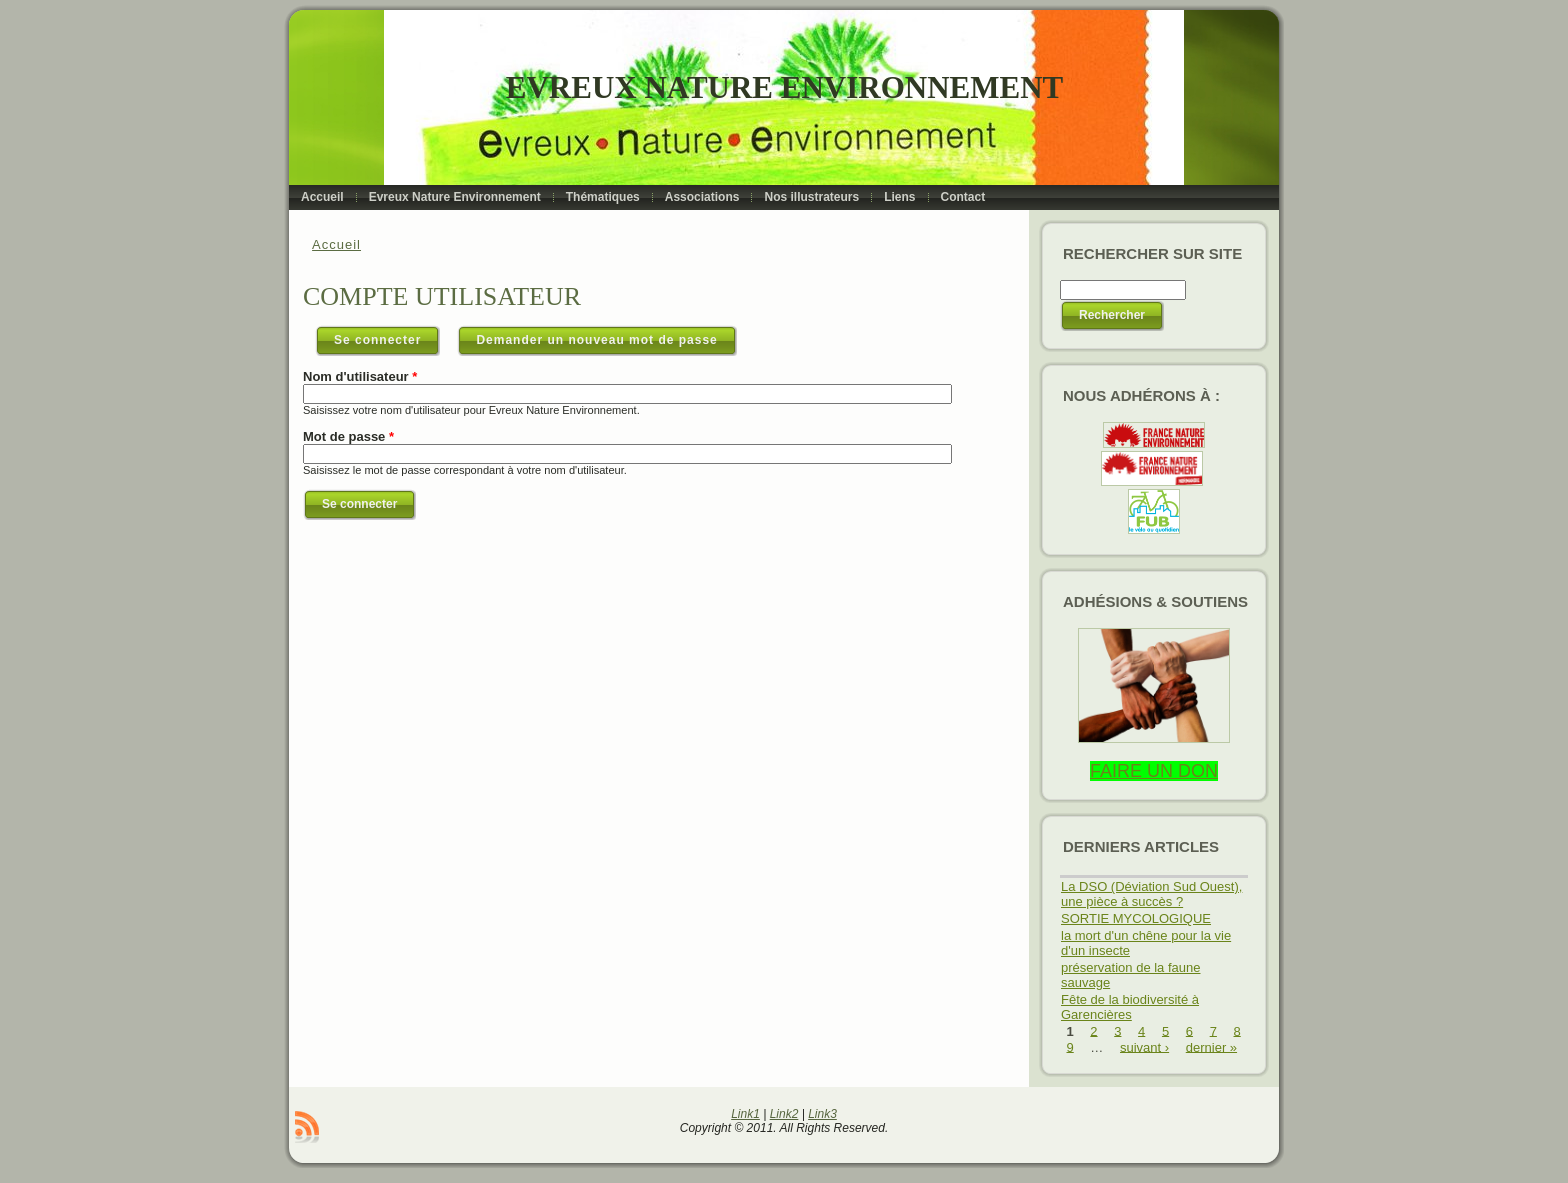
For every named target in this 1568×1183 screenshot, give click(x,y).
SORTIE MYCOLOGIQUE (1136, 918)
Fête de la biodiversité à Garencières (1130, 1007)
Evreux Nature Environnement (784, 87)
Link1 (745, 1114)
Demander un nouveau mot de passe (596, 340)
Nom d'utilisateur (360, 376)
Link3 (822, 1114)
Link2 (784, 1114)
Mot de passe (348, 436)
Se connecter (387, 336)
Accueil (336, 244)
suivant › (1144, 1046)
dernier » (1211, 1046)
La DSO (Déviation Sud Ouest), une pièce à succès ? (1151, 894)
